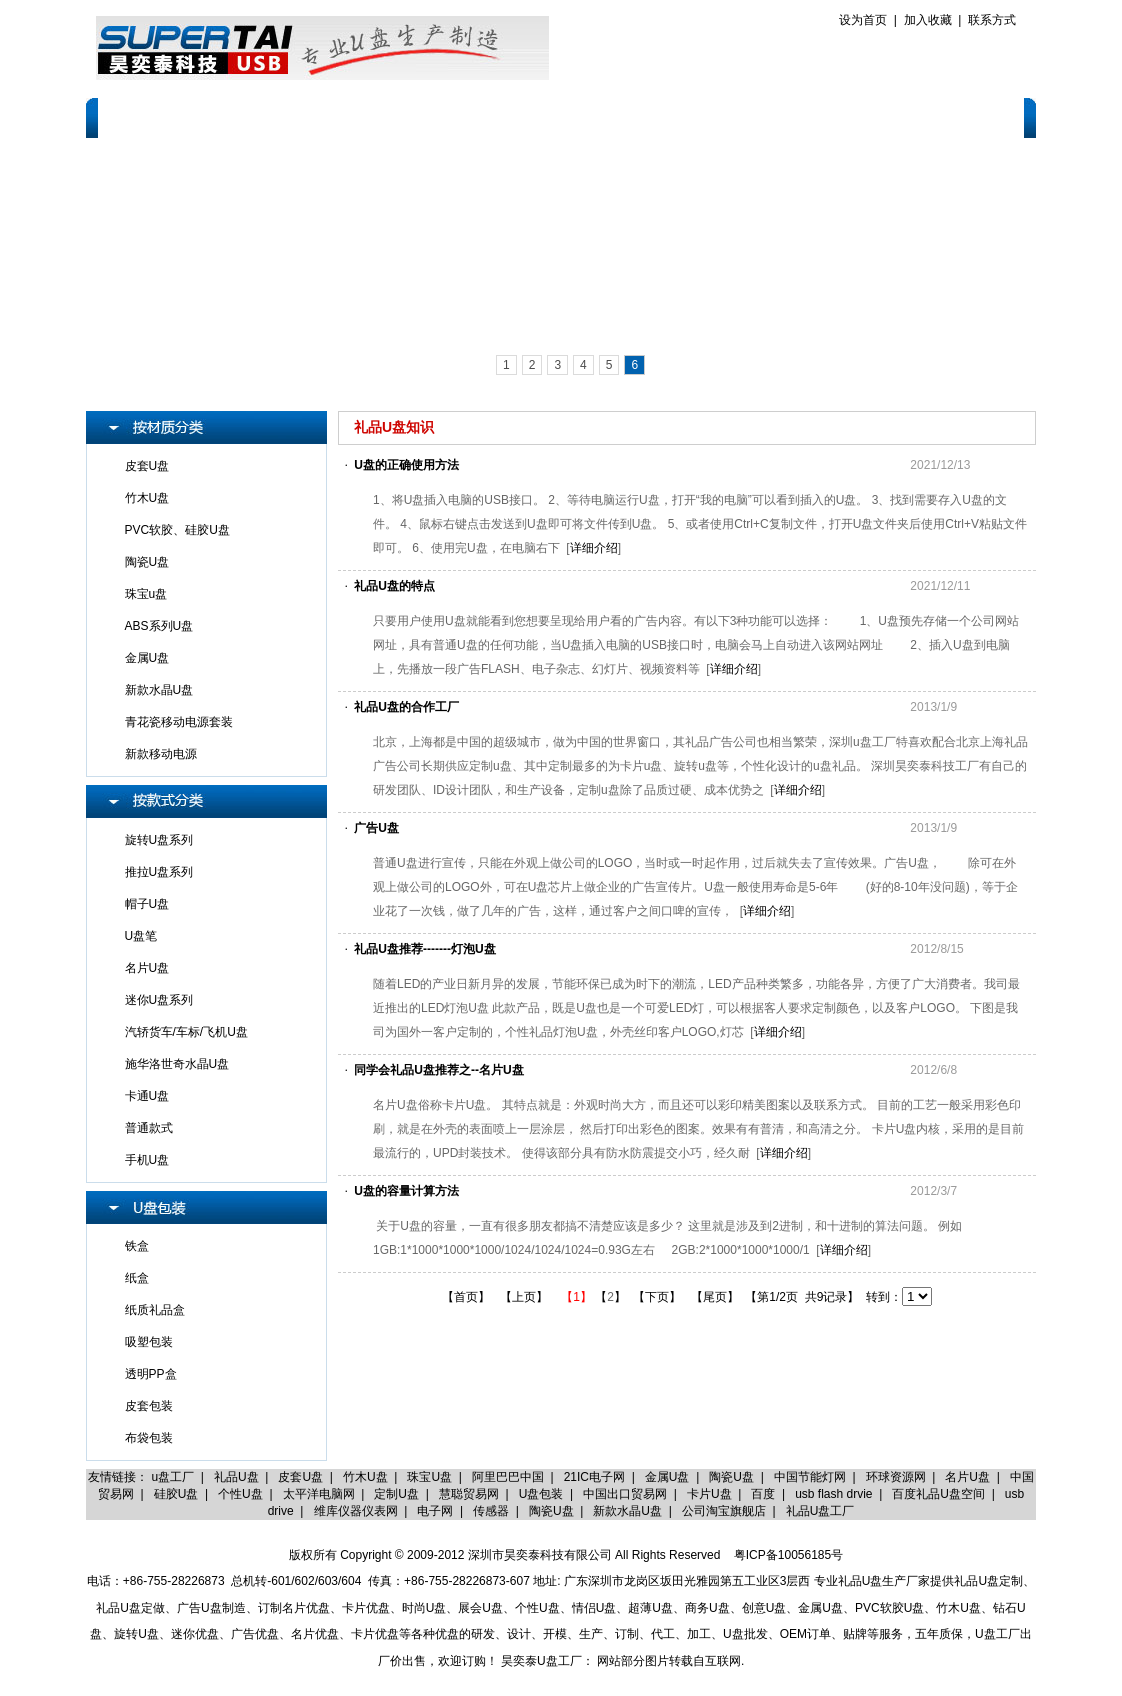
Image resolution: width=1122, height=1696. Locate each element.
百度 (763, 1494)
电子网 (435, 1511)
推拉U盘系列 (159, 872)
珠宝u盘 (146, 594)
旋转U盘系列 (159, 840)
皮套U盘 (147, 466)
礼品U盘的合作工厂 (406, 707)
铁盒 (137, 1246)
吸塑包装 (149, 1342)
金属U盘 (147, 658)
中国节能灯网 (810, 1477)
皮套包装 (149, 1406)
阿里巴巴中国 (508, 1477)
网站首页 (145, 117)
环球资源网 (896, 1477)
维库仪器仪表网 (356, 1511)
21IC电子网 (594, 1477)
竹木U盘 (147, 498)
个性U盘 (240, 1494)
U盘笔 (141, 936)
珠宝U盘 (429, 1477)
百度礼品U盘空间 (938, 1494)
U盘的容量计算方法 (406, 1191)
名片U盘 (147, 968)
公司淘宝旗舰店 (724, 1511)
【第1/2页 (771, 1297)
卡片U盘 (709, 1494)
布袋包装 (149, 1438)
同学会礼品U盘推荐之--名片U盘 (438, 1070)
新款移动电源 (161, 754)
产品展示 (418, 117)
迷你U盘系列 (159, 1000)
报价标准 (791, 117)
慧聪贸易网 (469, 1494)
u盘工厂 (173, 1477)
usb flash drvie (833, 1494)
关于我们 (238, 117)
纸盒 (137, 1278)
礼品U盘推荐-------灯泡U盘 (424, 949)
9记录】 (838, 1297)
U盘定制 (328, 117)
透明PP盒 (151, 1374)
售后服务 (698, 117)
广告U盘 (376, 828)
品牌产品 (511, 117)
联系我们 (977, 117)
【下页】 (657, 1297)
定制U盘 (396, 1494)
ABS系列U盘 (159, 626)
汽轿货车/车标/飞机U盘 (186, 1032)
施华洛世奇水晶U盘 (177, 1064)
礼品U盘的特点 (394, 586)
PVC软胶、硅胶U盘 (177, 530)
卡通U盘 (147, 1096)
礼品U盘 (236, 1477)
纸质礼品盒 (155, 1310)
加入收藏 (928, 20)
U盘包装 (541, 1494)
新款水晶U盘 (159, 690)
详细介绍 (594, 548)
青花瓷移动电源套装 (179, 722)
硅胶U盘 (176, 1494)
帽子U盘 (147, 904)
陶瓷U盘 (147, 562)
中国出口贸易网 (625, 1494)
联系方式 (992, 20)
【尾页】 (715, 1297)
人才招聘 (884, 117)
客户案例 (604, 117)
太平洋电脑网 (319, 1494)
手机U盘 (147, 1160)
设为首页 (863, 20)
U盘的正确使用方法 (406, 465)
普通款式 (149, 1128)
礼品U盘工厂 (820, 1511)
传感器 (491, 1511)
